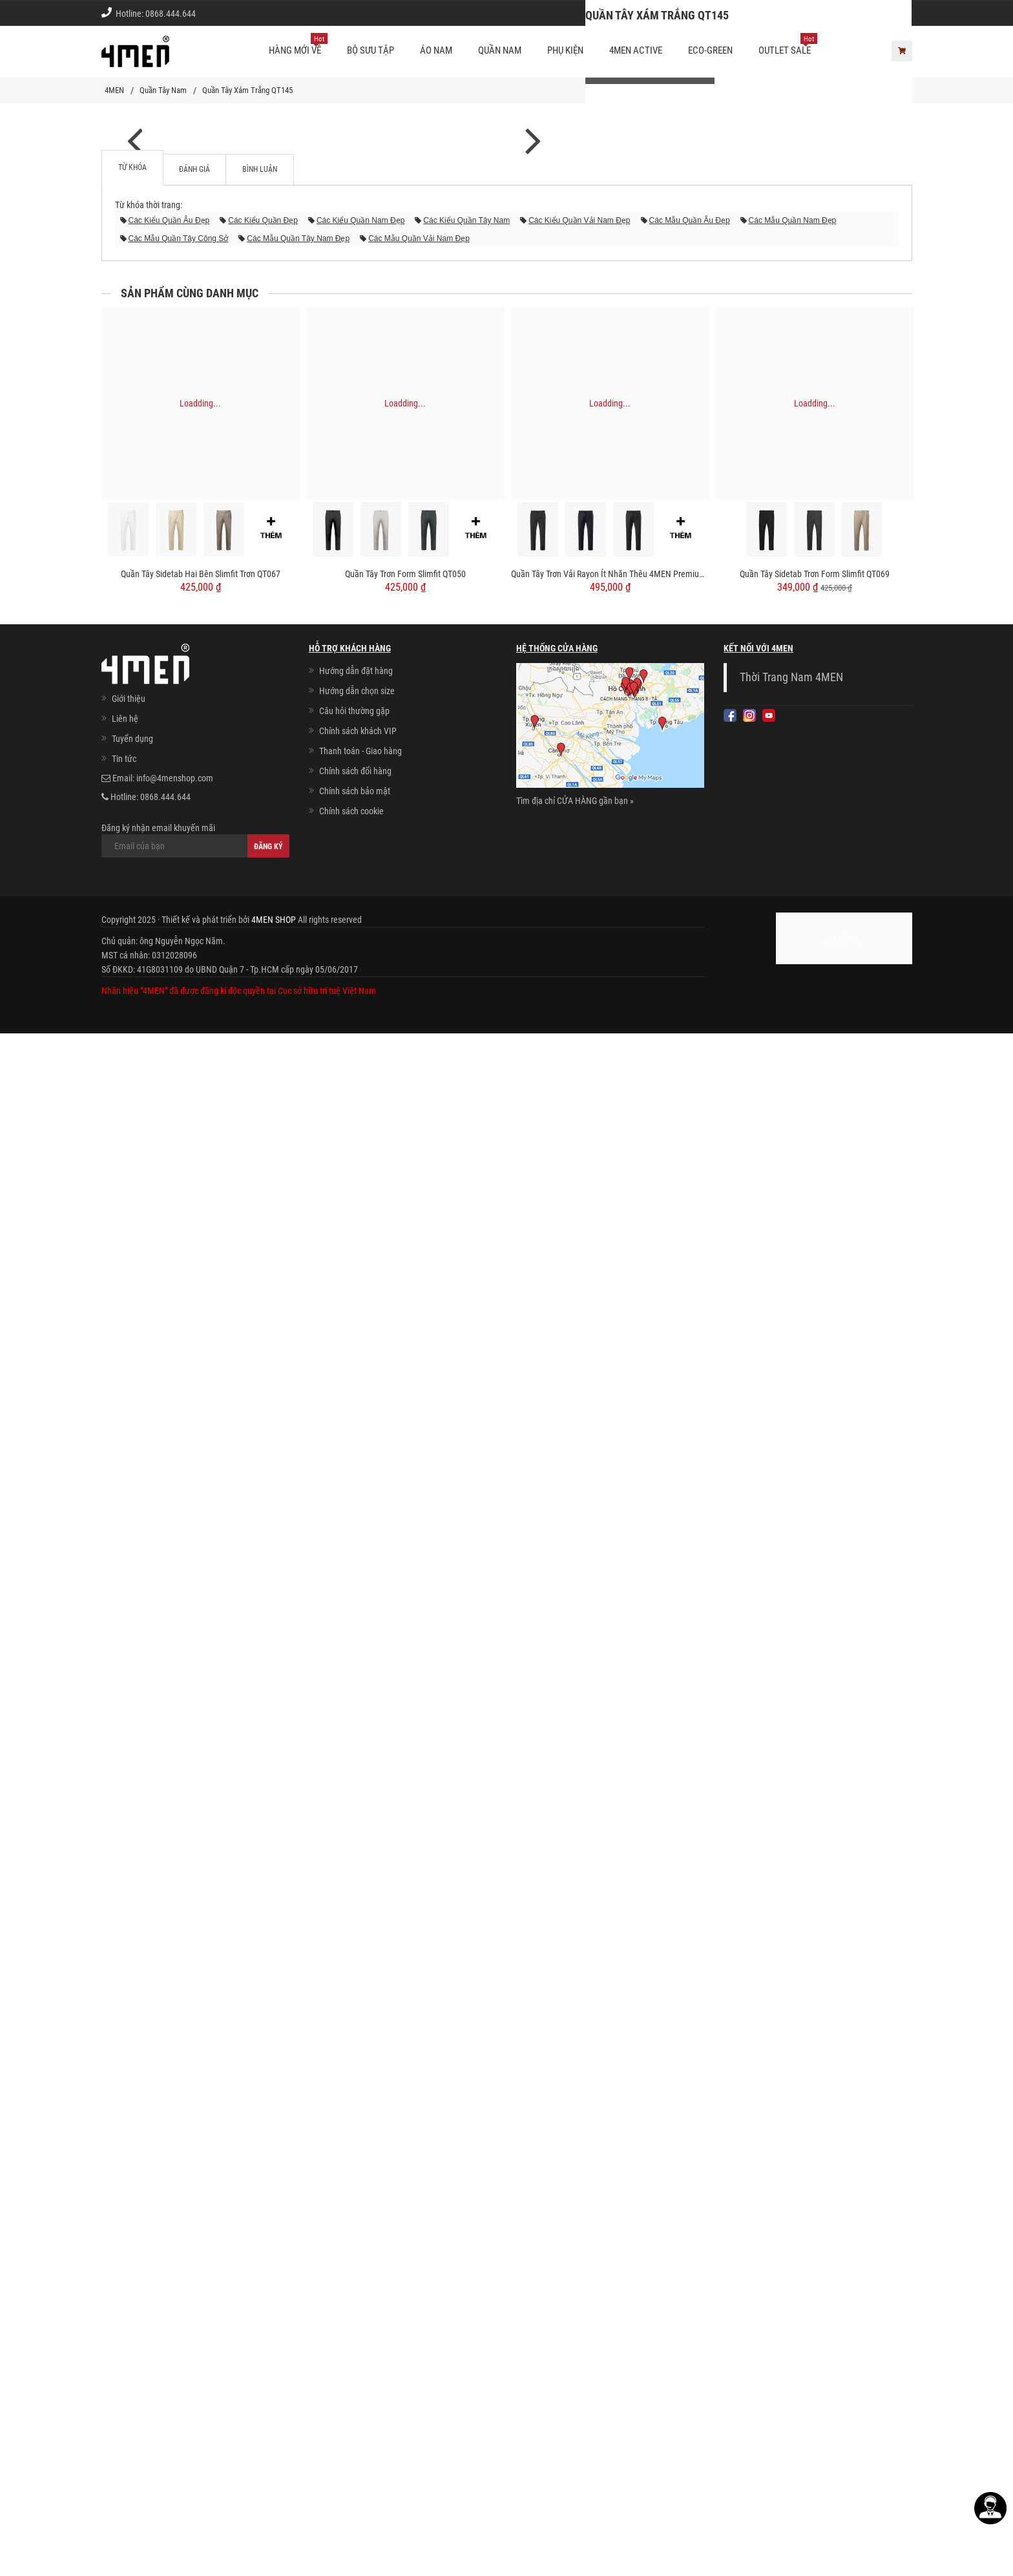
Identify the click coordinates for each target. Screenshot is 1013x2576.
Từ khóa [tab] (132, 1710)
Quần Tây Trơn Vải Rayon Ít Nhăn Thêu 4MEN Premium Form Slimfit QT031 (610, 2116)
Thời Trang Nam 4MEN (791, 2219)
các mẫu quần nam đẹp (793, 1763)
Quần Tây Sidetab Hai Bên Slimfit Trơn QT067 (200, 2116)
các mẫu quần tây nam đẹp (298, 1781)
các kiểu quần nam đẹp (360, 1763)
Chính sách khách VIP (358, 2273)
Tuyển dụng (132, 2281)
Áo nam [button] (436, 50)
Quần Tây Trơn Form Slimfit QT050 (405, 2116)
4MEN (114, 90)
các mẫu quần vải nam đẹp (419, 1781)
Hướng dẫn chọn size (357, 2233)
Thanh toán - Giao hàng (360, 2293)
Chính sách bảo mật (354, 2333)
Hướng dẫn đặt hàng (356, 2213)
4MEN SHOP (273, 2462)
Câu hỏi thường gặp (354, 2253)
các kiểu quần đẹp (263, 1763)
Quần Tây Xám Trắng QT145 (247, 90)
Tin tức (124, 2301)
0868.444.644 (170, 13)
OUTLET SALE (787, 45)
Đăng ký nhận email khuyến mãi (195, 2382)
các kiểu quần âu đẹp (169, 1763)
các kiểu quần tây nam (466, 1763)
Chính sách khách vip (810, 13)
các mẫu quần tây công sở (179, 1781)
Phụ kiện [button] (565, 50)
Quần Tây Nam (163, 90)
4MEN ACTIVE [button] (635, 50)
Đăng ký (268, 2389)
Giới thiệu (885, 13)
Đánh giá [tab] (194, 1711)
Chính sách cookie (351, 2354)
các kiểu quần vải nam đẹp (579, 1763)
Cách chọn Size (726, 13)
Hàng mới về (298, 45)
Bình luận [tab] (259, 1711)
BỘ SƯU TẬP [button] (370, 50)
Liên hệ (125, 2261)
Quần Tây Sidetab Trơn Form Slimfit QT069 (815, 2116)
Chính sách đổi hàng (355, 2313)
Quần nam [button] (499, 50)
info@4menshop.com (174, 2321)
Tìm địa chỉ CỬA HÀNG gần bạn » (575, 2343)
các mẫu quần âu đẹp (689, 1763)
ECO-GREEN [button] (710, 50)
